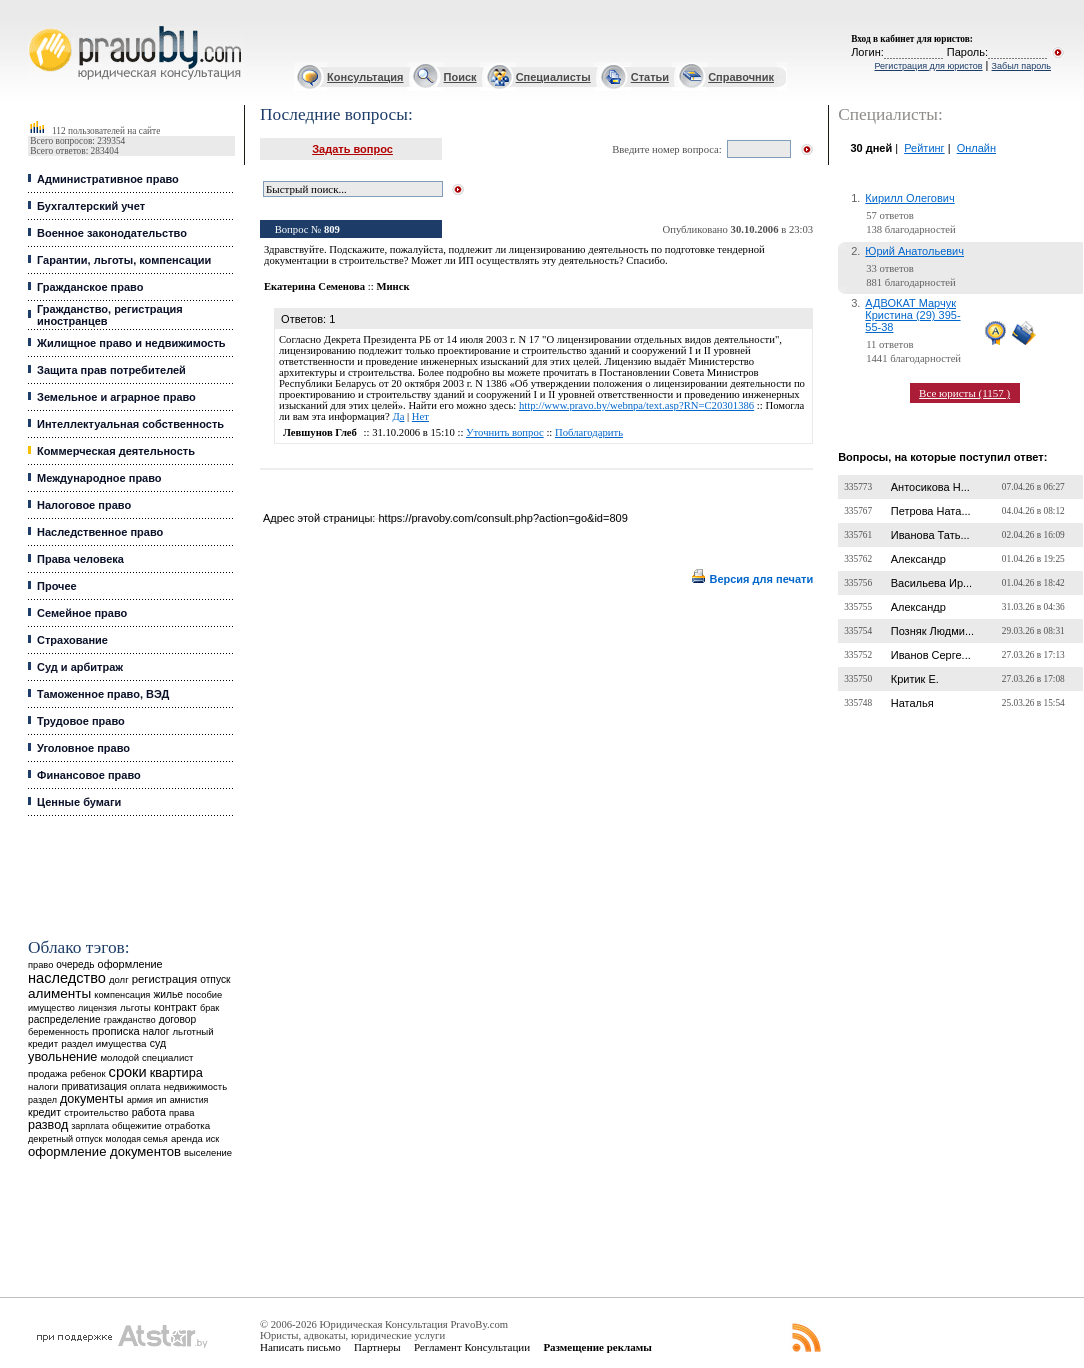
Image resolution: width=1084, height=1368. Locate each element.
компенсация (122, 995)
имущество (51, 1008)
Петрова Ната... (931, 511)
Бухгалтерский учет (91, 206)
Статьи (650, 77)
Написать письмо (300, 1347)
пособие (204, 995)
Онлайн (976, 148)
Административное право (108, 179)
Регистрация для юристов (928, 66)
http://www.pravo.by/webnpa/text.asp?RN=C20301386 (636, 405)
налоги (43, 1086)
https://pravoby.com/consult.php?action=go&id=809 (502, 518)
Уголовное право (83, 748)
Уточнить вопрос (505, 432)
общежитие (137, 1125)
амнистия (189, 1100)
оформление (130, 964)
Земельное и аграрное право (116, 397)
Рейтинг (924, 148)
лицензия (97, 1008)
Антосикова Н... (930, 487)
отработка (187, 1125)
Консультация (365, 77)
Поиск (460, 77)
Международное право (99, 478)
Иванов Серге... (931, 655)
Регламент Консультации (472, 1347)
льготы (135, 1007)
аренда (187, 1138)
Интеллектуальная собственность (130, 424)
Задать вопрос (352, 149)
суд (158, 1043)
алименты (59, 993)
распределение (64, 1019)
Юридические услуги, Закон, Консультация (38, 26)
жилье (168, 994)
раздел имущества (103, 1043)
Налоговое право (84, 505)
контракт (175, 1007)
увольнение (62, 1056)
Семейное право (82, 613)
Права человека (80, 559)
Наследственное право (100, 532)
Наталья (912, 703)
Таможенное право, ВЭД (103, 694)
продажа (47, 1073)
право (40, 965)
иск (212, 1139)
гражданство (130, 1020)
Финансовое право (89, 775)
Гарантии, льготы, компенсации (124, 260)
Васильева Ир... (931, 583)
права (181, 1113)
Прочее (57, 586)
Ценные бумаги (79, 802)
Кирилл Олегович (909, 198)
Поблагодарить (589, 432)
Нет (420, 416)
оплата (145, 1086)
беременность (58, 1032)
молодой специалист (146, 1057)
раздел (42, 1100)
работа (149, 1112)
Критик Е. (915, 679)
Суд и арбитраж (80, 667)
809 (332, 229)
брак (209, 1008)
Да (398, 416)
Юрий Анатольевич (914, 251)
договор (178, 1019)
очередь (75, 964)
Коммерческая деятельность (116, 451)
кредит (44, 1112)
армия (140, 1100)
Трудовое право (81, 721)
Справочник (741, 77)
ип (161, 1099)
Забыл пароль (1021, 66)
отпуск (215, 979)
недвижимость (195, 1086)
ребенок (87, 1073)
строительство (96, 1112)
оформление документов (104, 1151)
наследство (67, 978)
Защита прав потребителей (111, 370)
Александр (918, 559)
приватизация (94, 1086)
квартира (176, 1072)
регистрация (164, 979)
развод (48, 1125)
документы (92, 1099)
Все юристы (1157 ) (964, 393)
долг (119, 979)
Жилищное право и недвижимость (131, 343)
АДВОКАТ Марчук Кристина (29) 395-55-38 (912, 315)
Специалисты (553, 77)
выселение (208, 1152)
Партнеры (377, 1347)
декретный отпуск (65, 1139)
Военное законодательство (112, 233)
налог (156, 1031)
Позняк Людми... (932, 631)
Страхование (72, 640)
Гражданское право (90, 287)
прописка (116, 1031)
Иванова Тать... (930, 535)
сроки (128, 1072)
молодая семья (137, 1139)
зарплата (90, 1126)
